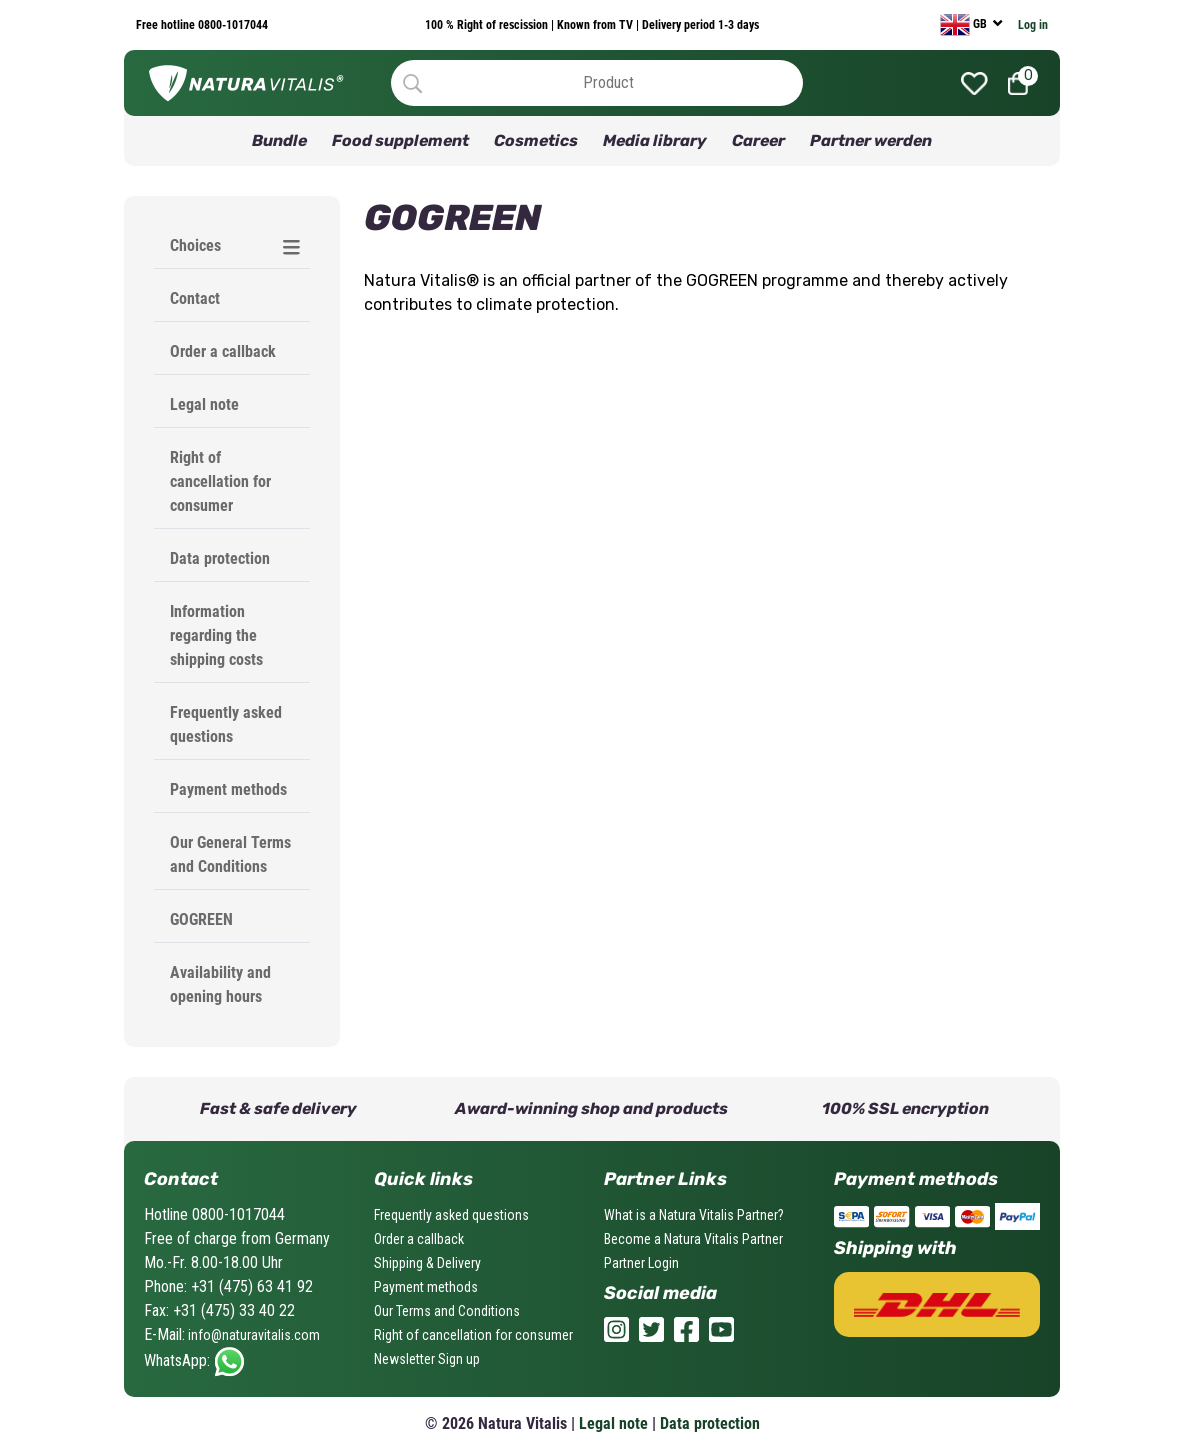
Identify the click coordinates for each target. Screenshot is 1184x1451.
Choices (195, 245)
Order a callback (223, 351)
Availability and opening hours (220, 984)
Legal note (204, 404)
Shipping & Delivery (427, 1263)
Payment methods (228, 789)
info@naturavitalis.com (252, 1335)
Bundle (279, 140)
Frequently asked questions (226, 724)
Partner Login (641, 1263)
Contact (195, 298)
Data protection (220, 558)
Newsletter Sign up (427, 1359)
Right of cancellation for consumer (220, 481)
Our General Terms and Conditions (230, 854)
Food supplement (400, 140)
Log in (1033, 25)
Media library (655, 140)
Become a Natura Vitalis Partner (693, 1239)
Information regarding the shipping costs (216, 635)
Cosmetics (536, 140)
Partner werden (871, 140)
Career (758, 140)
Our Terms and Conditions (447, 1311)
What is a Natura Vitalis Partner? (694, 1215)
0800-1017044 (231, 25)
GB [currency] (965, 25)
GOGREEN (201, 919)
